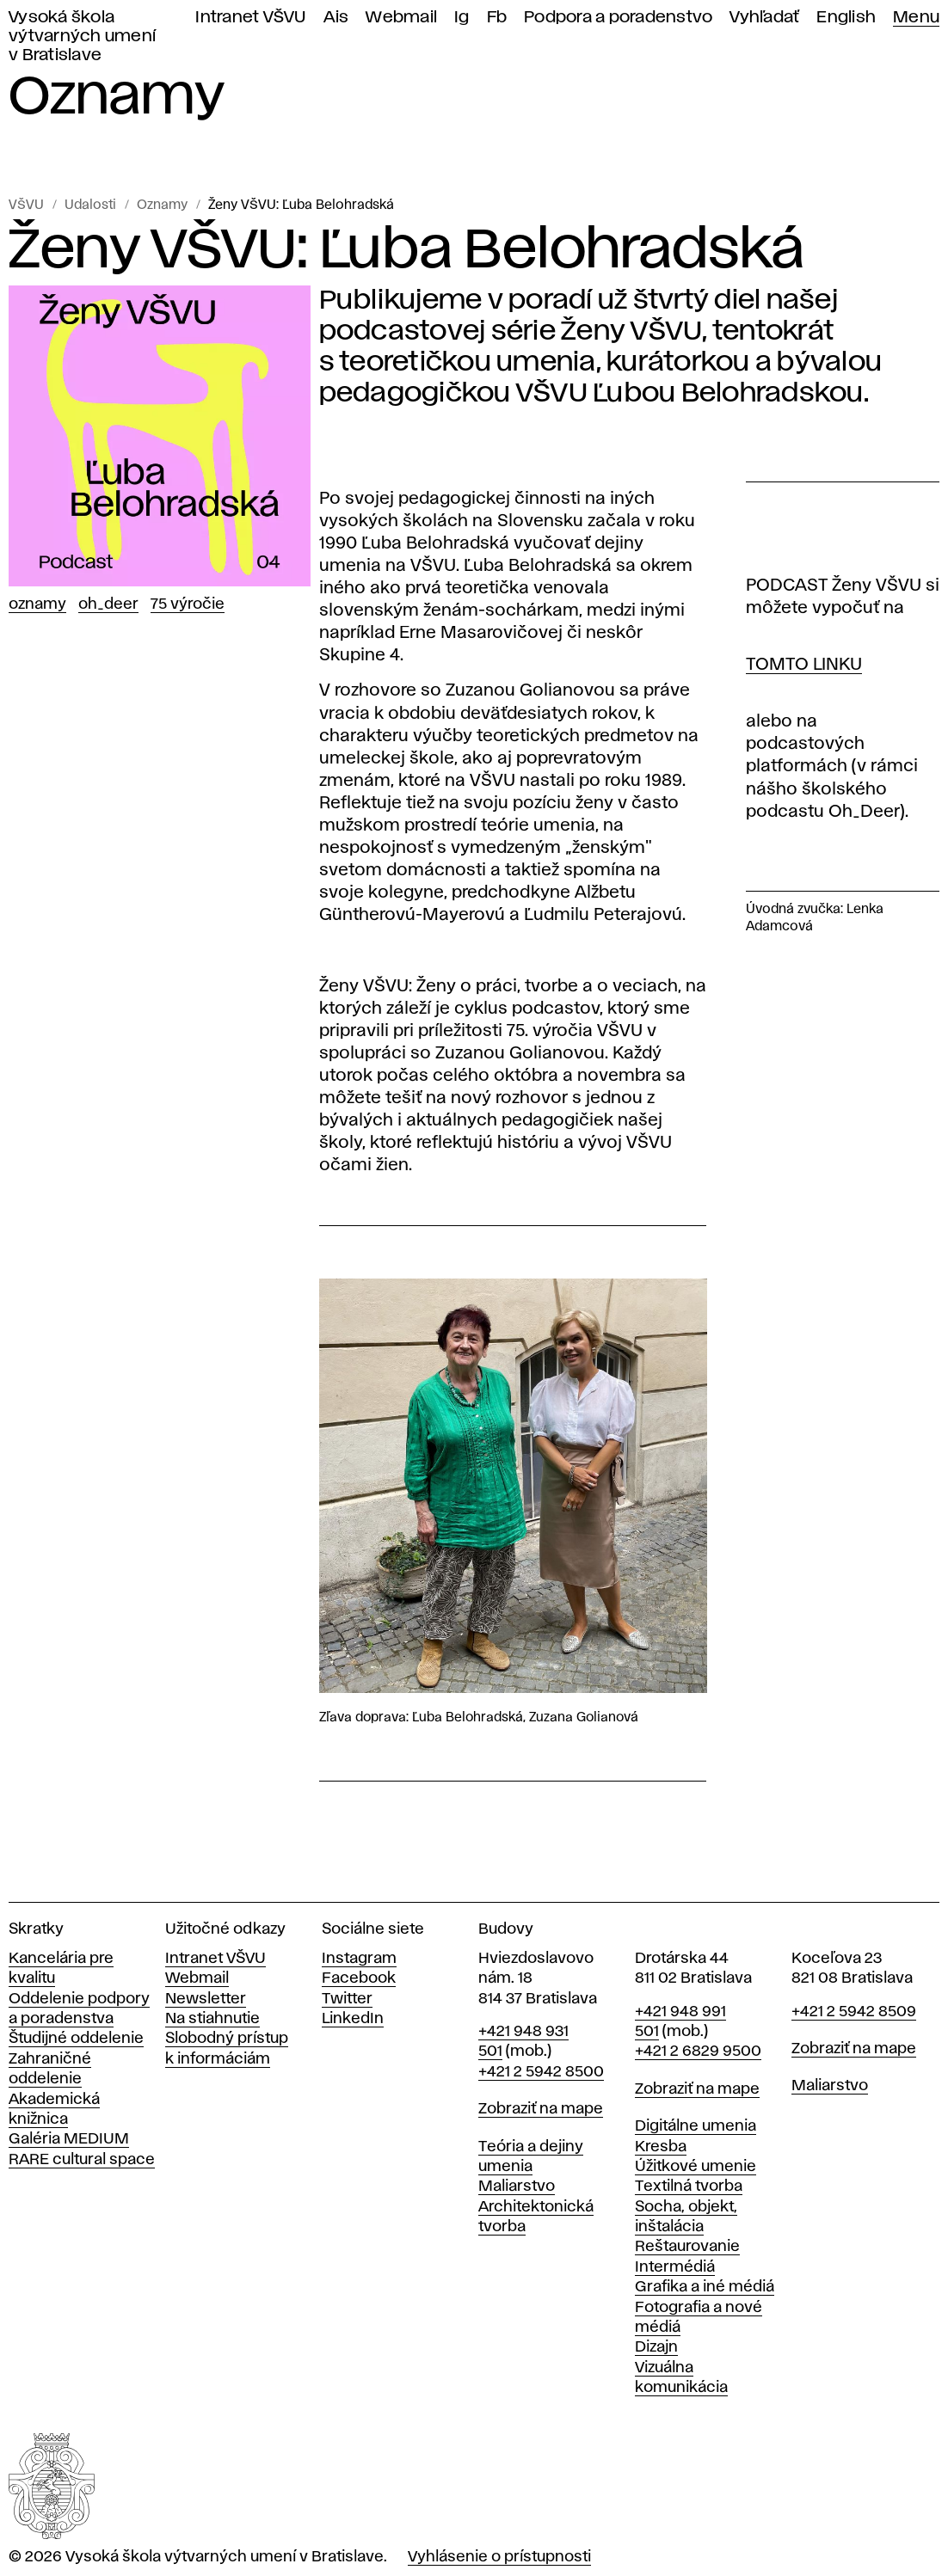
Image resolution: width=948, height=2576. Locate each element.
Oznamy (162, 205)
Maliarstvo (516, 2186)
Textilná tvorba (688, 2186)
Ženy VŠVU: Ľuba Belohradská (301, 205)
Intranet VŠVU (250, 17)
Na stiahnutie (212, 2019)
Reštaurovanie (687, 2247)
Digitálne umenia (695, 2126)
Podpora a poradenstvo (618, 17)
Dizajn (656, 2347)
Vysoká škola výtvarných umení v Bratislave (82, 36)
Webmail (401, 17)
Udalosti (90, 205)
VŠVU (26, 205)
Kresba (660, 2147)
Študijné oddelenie (76, 2038)
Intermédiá (675, 2267)
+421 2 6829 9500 (698, 2051)
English (846, 17)
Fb (497, 17)
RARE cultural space (82, 2160)
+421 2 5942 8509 (853, 2012)
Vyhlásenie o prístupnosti (499, 2557)
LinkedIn (353, 2019)
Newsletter (205, 1999)
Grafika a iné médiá (704, 2287)
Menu (916, 17)
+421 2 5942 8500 (541, 2072)
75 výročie (188, 604)
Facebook (359, 1978)
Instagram (359, 1959)
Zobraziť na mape (540, 2109)
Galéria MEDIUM (69, 2139)
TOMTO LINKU (804, 664)
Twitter (347, 1999)
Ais (336, 17)
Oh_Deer (108, 604)
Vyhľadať (764, 17)
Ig (462, 17)
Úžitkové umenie (695, 2167)
